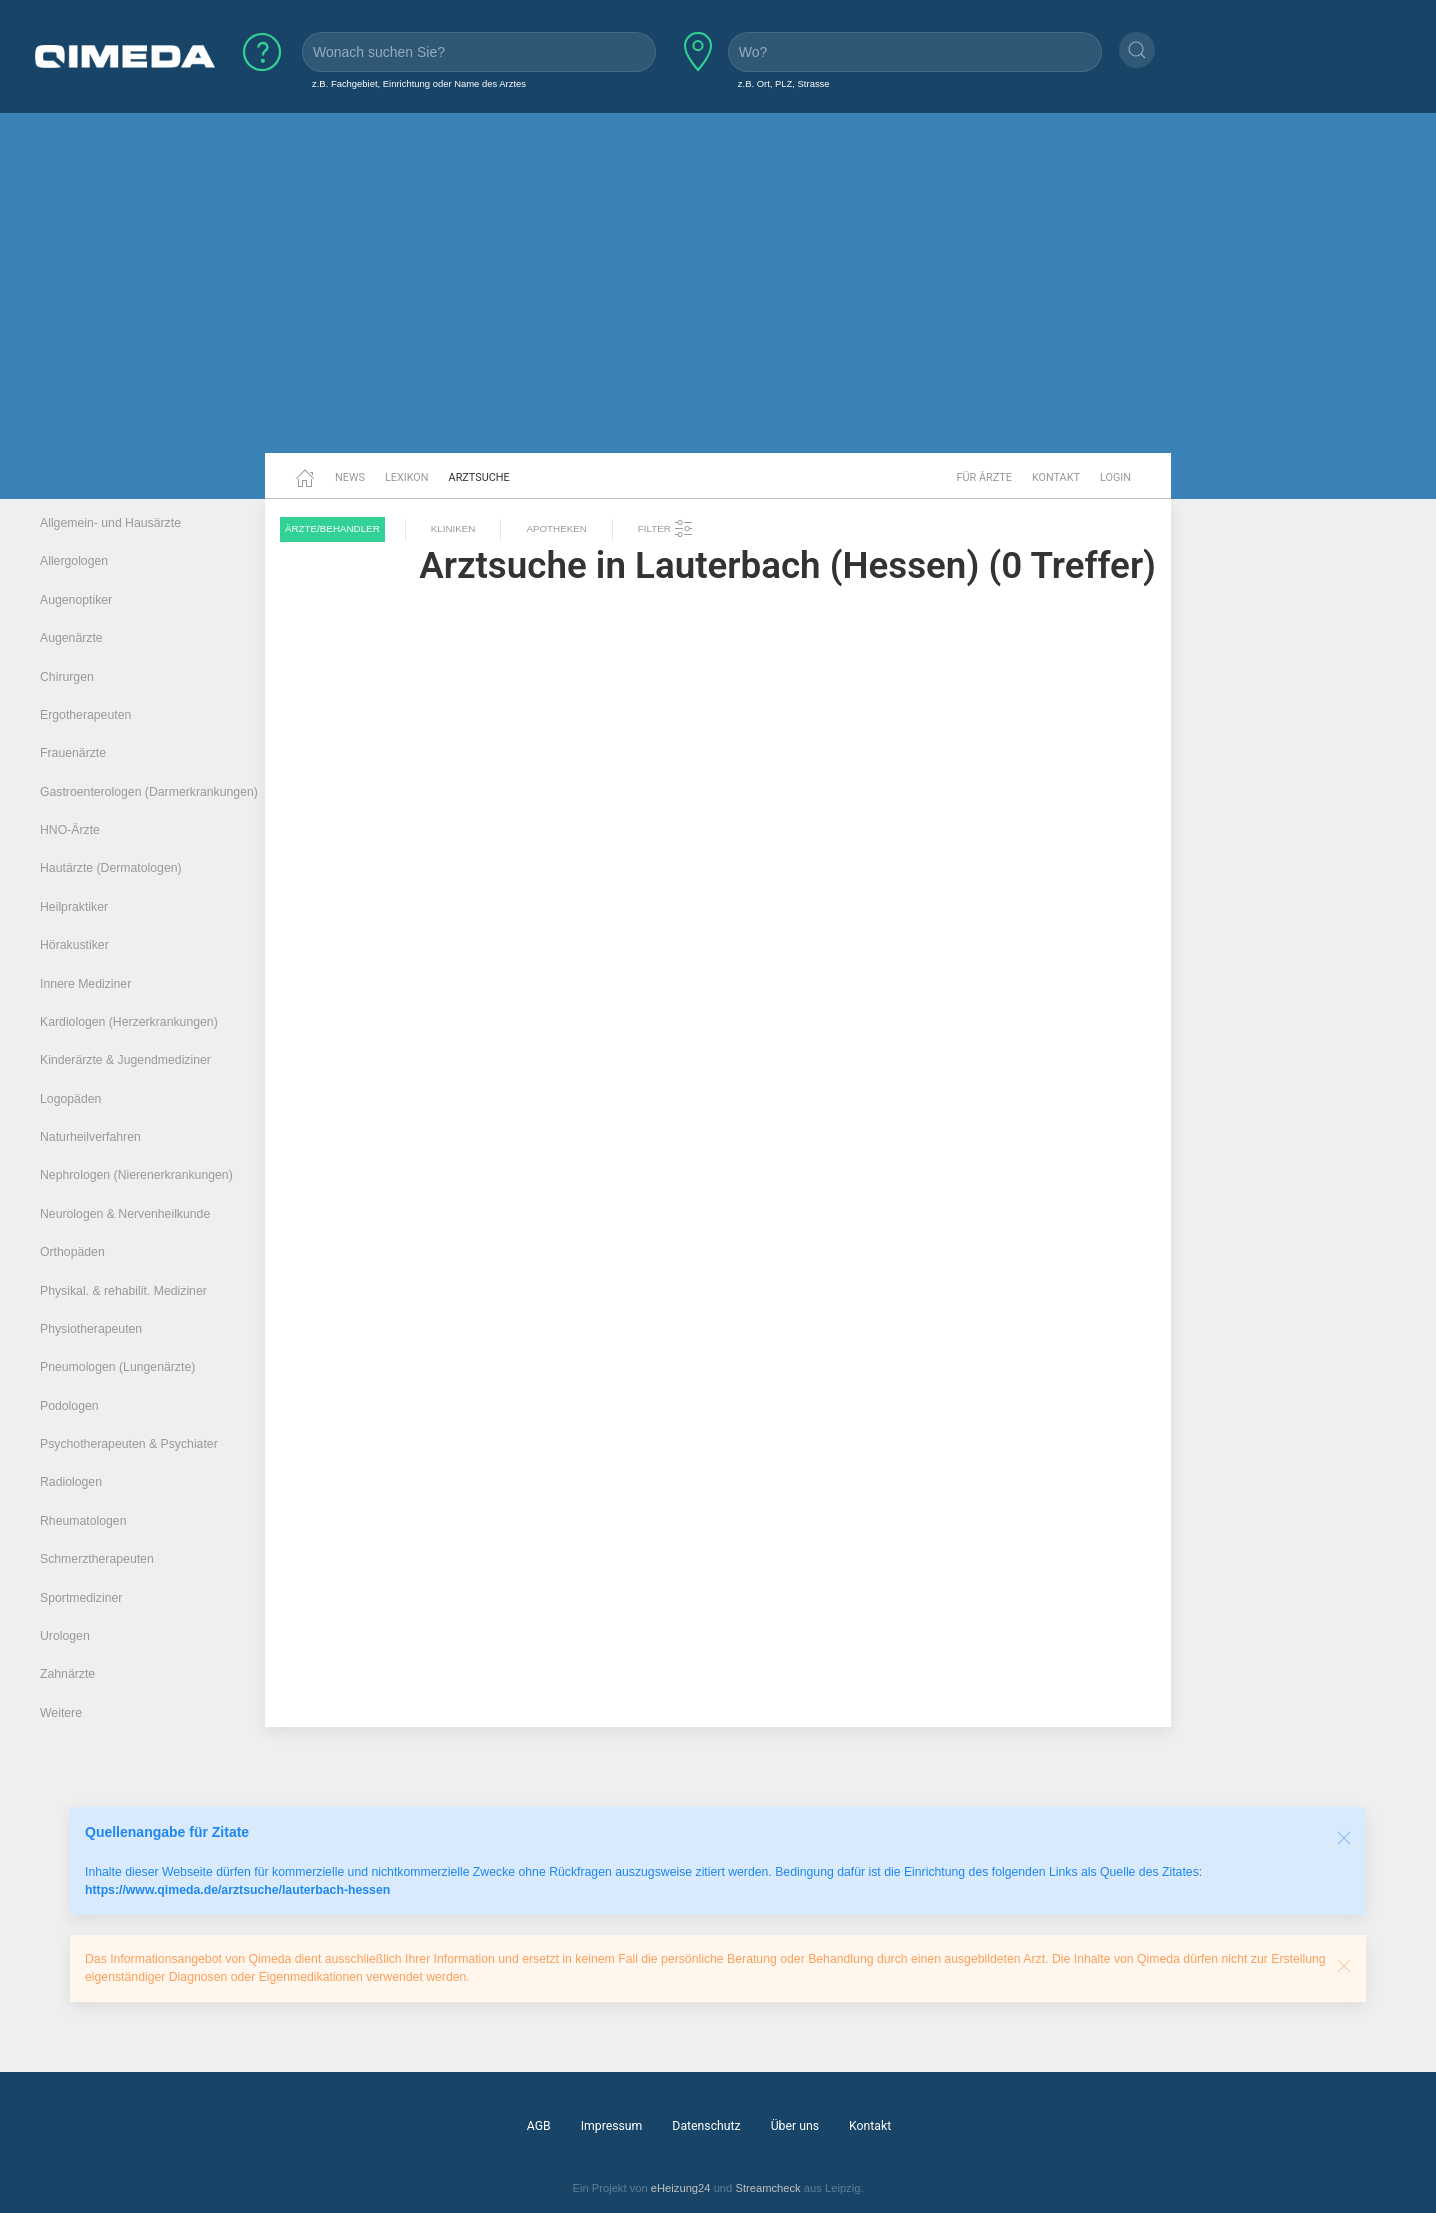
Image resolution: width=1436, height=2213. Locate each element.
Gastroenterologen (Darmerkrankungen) (149, 792)
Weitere (61, 1713)
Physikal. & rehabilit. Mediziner (123, 1291)
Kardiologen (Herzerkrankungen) (129, 1022)
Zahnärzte (67, 1674)
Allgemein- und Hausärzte (110, 523)
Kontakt (1056, 477)
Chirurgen (67, 677)
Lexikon (407, 477)
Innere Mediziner (85, 984)
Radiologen (71, 1482)
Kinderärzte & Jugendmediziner (125, 1060)
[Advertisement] (718, 298)
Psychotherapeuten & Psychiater (129, 1444)
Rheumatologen (83, 1521)
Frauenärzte (73, 753)
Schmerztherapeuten (97, 1559)
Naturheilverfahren (90, 1137)
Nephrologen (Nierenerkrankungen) (136, 1175)
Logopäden (70, 1099)
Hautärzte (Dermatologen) (111, 868)
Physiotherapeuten (91, 1329)
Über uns (795, 2126)
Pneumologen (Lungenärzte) (117, 1367)
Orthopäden (72, 1252)
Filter (666, 529)
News (350, 477)
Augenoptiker (76, 600)
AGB (539, 2126)
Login (1115, 477)
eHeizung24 (681, 2188)
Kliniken (453, 528)
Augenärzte (71, 638)
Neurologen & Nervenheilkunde (125, 1214)
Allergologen (74, 561)
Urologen (65, 1636)
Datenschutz (706, 2126)
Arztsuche (479, 477)
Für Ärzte (984, 477)
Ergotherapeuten (85, 715)
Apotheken (556, 528)
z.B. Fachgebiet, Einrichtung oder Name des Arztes (419, 83)
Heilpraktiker (74, 907)
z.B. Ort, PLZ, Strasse (784, 83)
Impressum (612, 2126)
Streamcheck (767, 2188)
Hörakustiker (74, 945)
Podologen (69, 1406)
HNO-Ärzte (70, 830)
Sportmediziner (81, 1598)
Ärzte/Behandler (332, 528)
